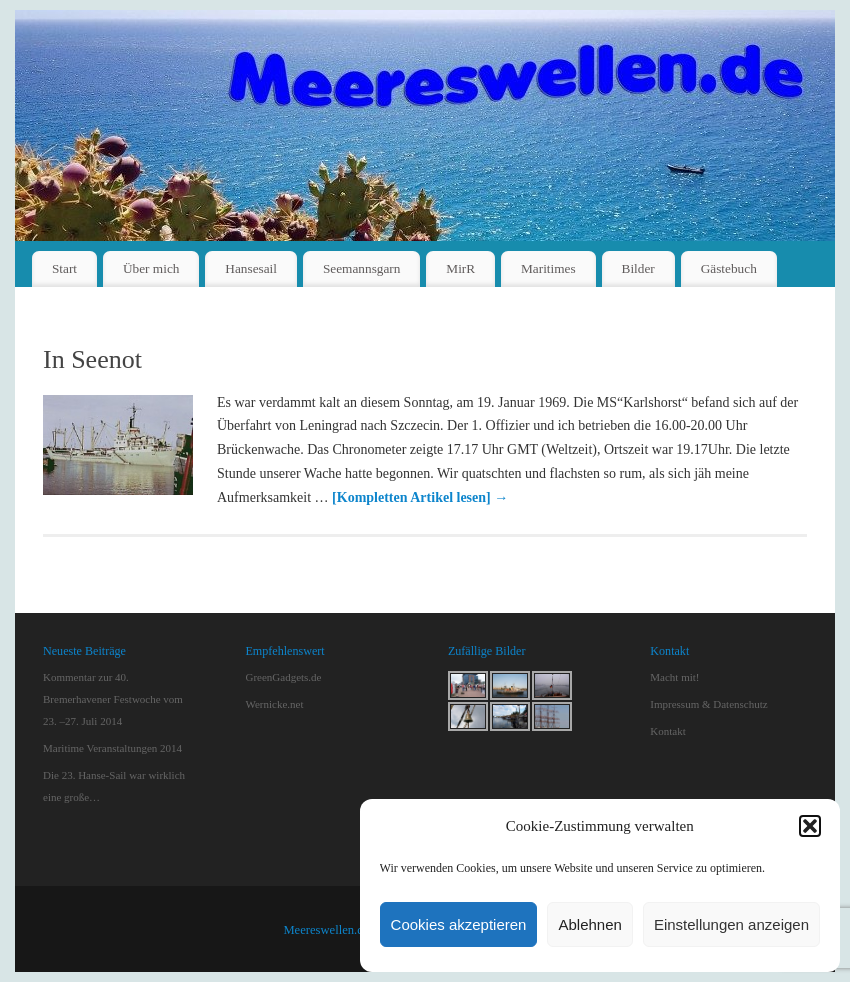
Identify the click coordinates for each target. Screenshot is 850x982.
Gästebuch (729, 268)
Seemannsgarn (362, 268)
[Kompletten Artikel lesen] (420, 497)
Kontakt (667, 731)
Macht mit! (674, 677)
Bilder (638, 268)
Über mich (151, 268)
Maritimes (548, 268)
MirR (460, 268)
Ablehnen (589, 924)
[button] (810, 826)
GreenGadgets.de (283, 677)
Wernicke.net (274, 704)
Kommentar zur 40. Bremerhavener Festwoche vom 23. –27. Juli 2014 (113, 699)
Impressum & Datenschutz (708, 704)
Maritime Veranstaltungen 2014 (112, 748)
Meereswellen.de (326, 930)
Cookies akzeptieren (459, 924)
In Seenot (92, 359)
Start (64, 268)
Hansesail (251, 268)
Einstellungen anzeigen (731, 924)
